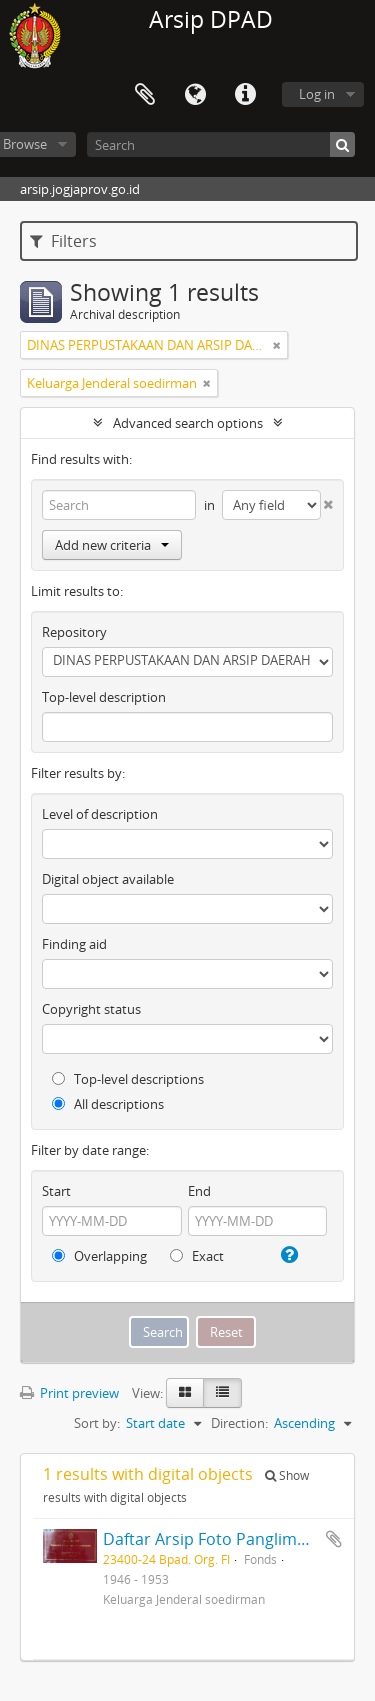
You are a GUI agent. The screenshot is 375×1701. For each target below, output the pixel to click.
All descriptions (108, 1104)
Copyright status (91, 1009)
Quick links (245, 95)
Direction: (239, 1423)
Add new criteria (112, 545)
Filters (63, 241)
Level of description (100, 814)
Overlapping (99, 1256)
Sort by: (97, 1423)
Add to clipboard (334, 1539)
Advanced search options (188, 423)
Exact (197, 1256)
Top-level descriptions (128, 1079)
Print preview (69, 1393)
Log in (317, 94)
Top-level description (104, 697)
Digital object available (108, 879)
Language (195, 95)
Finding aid (74, 944)
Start (56, 1191)
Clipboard (145, 95)
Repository (74, 632)
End (199, 1191)
